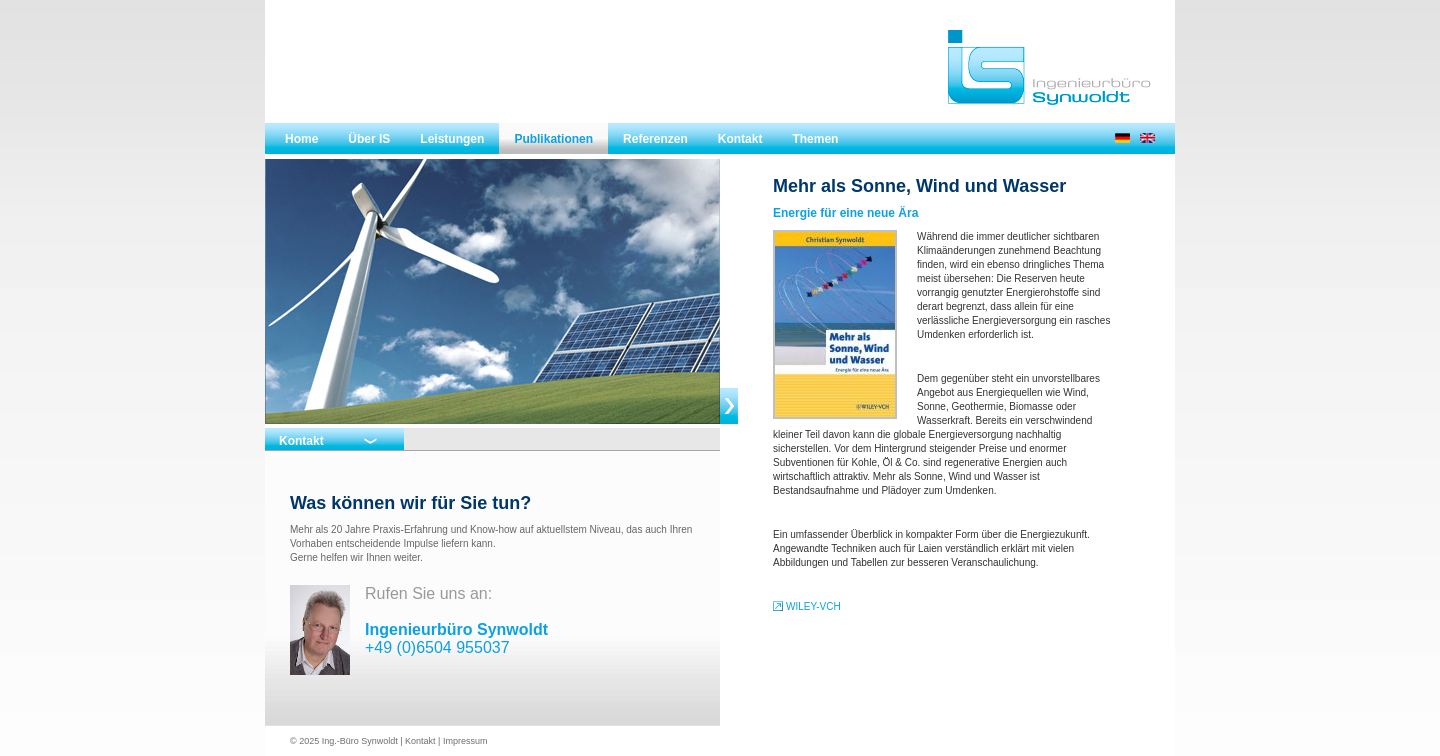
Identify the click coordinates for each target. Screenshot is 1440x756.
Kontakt (740, 139)
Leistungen (452, 139)
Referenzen (655, 139)
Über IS (369, 139)
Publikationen (553, 139)
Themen (815, 139)
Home (301, 139)
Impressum (465, 741)
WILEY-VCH (813, 606)
